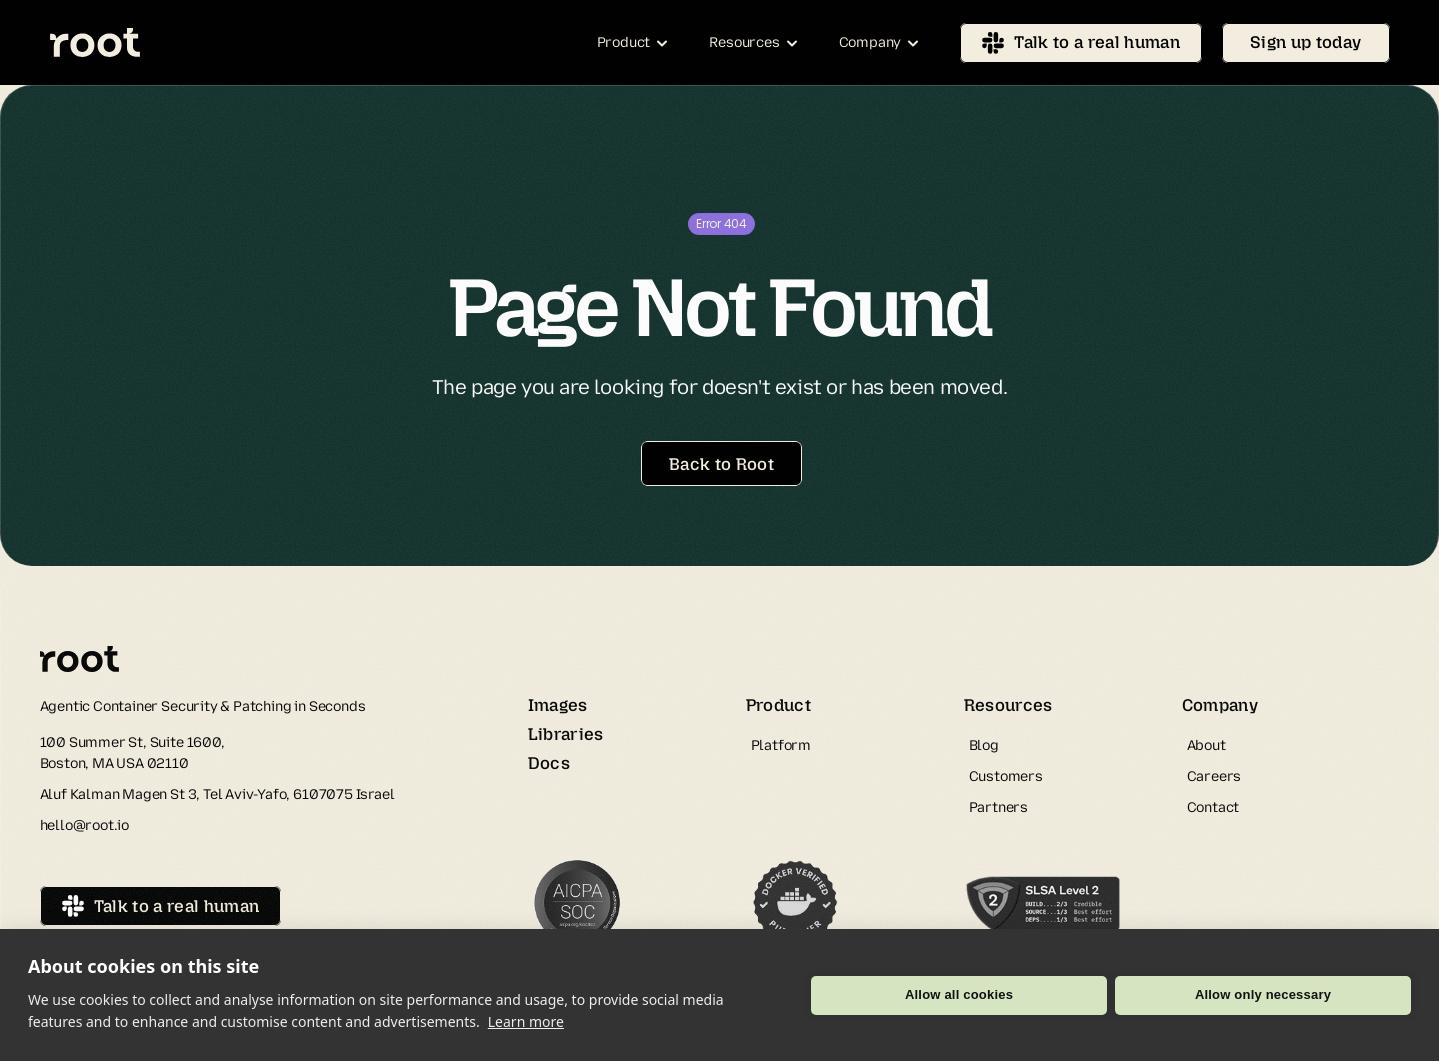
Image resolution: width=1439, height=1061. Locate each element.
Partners (998, 807)
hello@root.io (85, 825)
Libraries (566, 734)
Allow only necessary (1263, 994)
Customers (1006, 776)
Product (778, 705)
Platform (781, 745)
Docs (549, 763)
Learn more (526, 1021)
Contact (1213, 807)
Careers (1214, 776)
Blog (984, 745)
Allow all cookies (959, 994)
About (1206, 745)
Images (558, 705)
